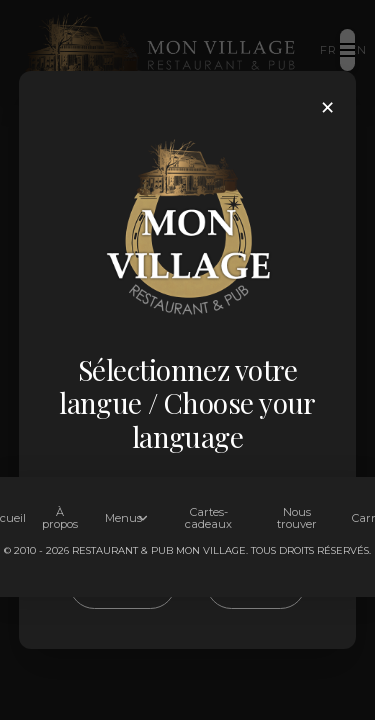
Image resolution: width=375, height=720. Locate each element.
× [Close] (327, 107)
